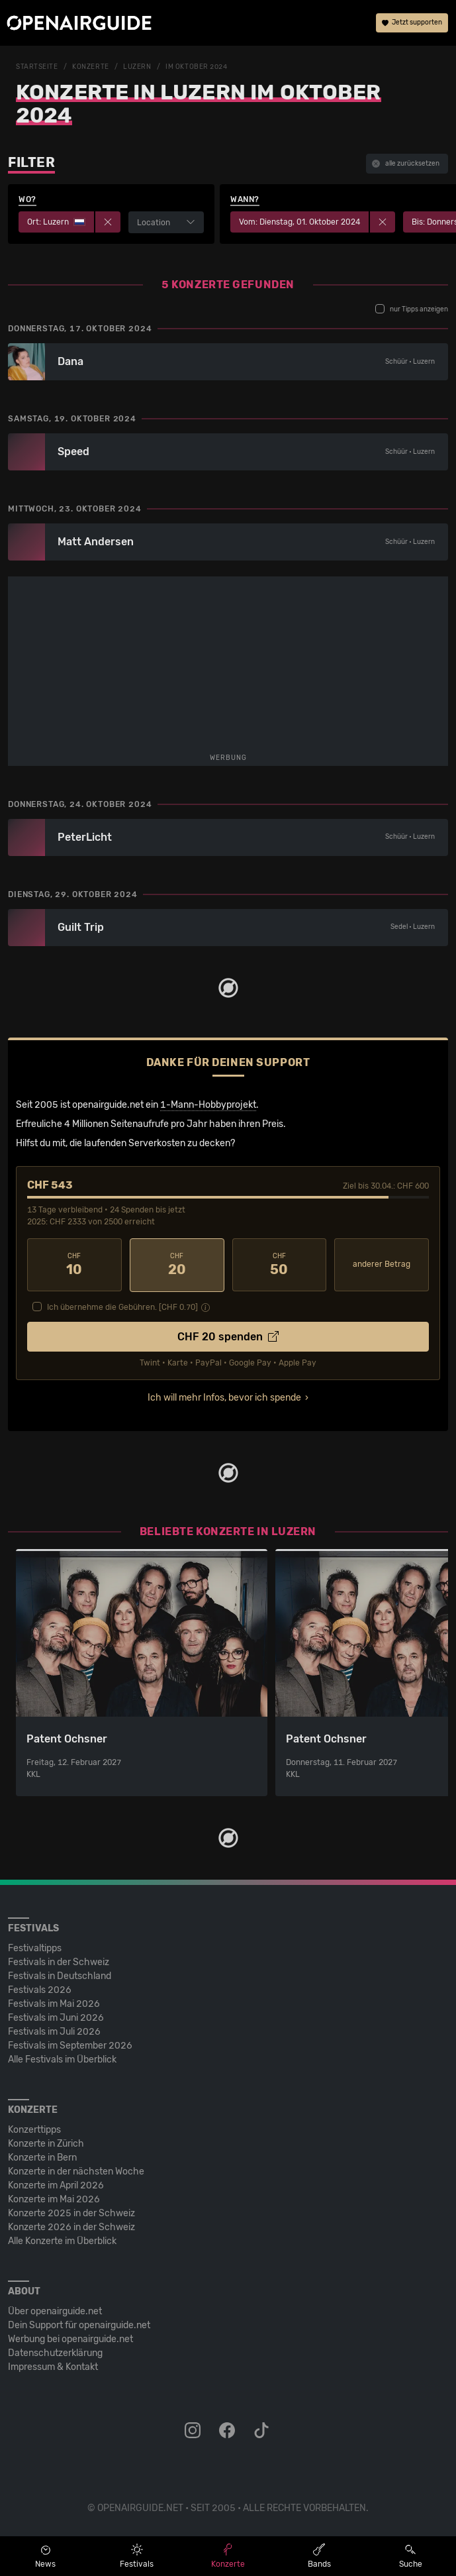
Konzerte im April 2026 (56, 2184)
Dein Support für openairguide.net (79, 2324)
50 (279, 1264)
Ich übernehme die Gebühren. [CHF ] (122, 1307)
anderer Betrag (381, 1264)
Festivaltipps (35, 1947)
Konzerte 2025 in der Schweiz (71, 2212)
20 (177, 1264)
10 (74, 1264)
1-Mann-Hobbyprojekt (208, 1104)
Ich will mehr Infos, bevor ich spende (224, 1397)
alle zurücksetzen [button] (405, 164)
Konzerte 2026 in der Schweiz (71, 2226)
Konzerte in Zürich (46, 2143)
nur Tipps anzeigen (411, 308)
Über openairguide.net (55, 2310)
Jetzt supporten (412, 23)
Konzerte (90, 67)
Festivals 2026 (39, 1989)
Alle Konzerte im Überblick (62, 2240)
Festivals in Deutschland (59, 1975)
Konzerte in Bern (42, 2157)
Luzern (137, 67)
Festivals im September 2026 (70, 2045)
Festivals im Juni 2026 (56, 2017)
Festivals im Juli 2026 (54, 2031)
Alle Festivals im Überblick (62, 2059)
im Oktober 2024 (196, 67)
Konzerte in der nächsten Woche (76, 2170)
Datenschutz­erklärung (55, 2352)
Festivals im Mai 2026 (54, 2003)
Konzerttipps (34, 2129)
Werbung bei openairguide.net (70, 2338)
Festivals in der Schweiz (58, 1961)
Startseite (37, 67)
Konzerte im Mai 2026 (54, 2198)
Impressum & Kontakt (53, 2366)
